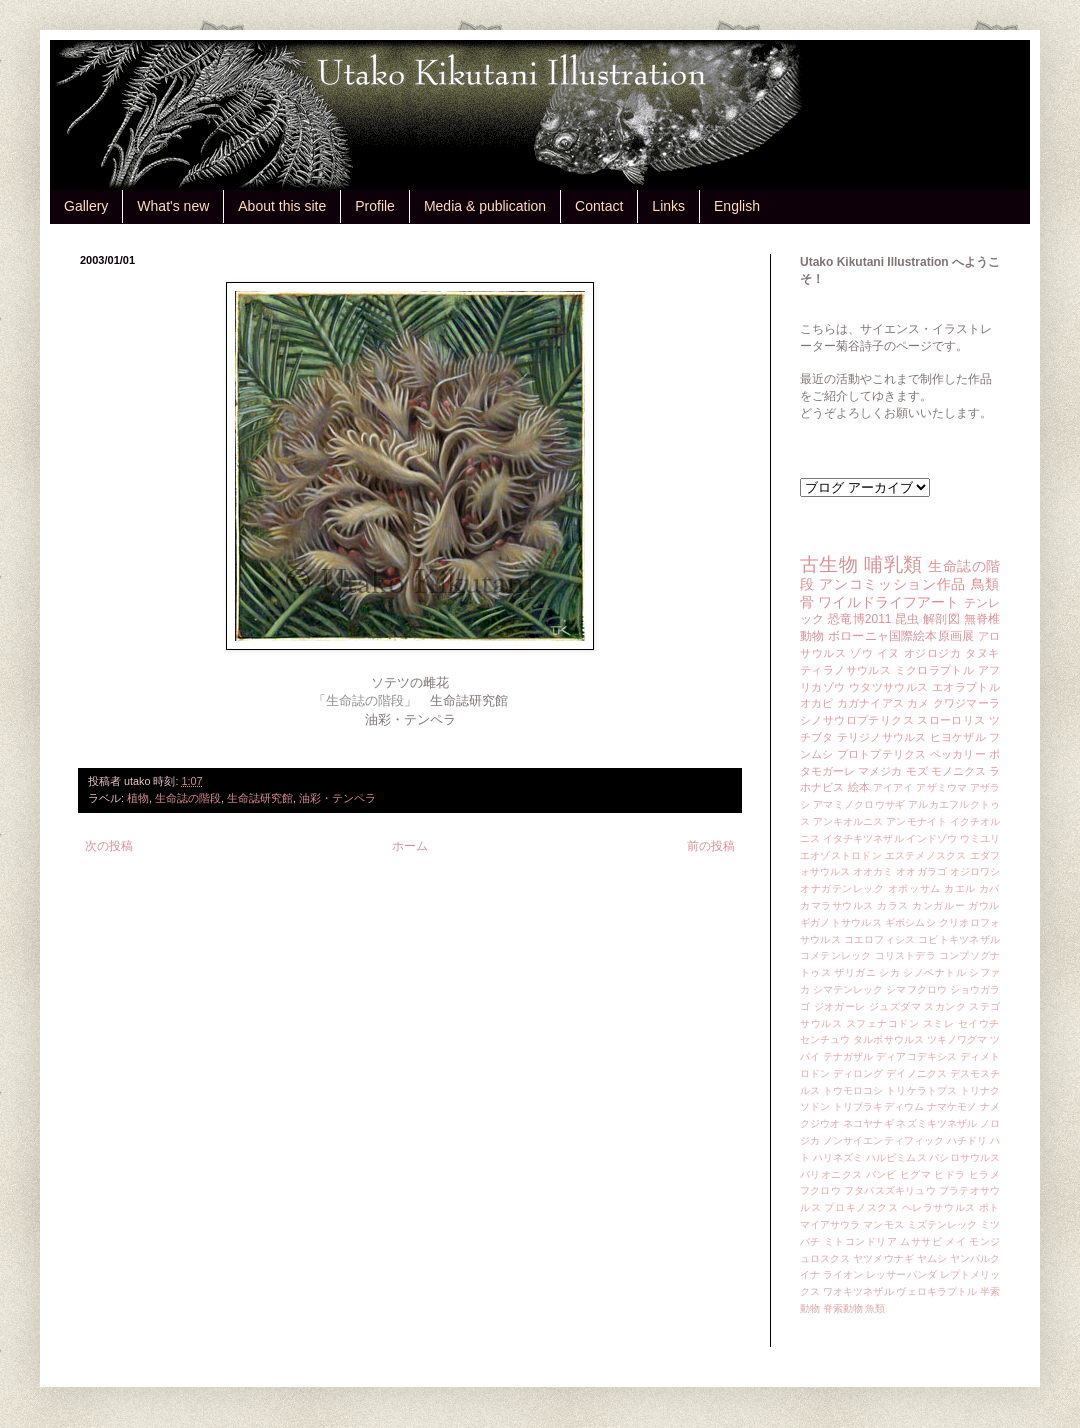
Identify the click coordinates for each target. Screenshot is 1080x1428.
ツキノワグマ (957, 1039)
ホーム (410, 846)
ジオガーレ (840, 1006)
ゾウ (861, 653)
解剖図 (941, 619)
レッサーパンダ (901, 1274)
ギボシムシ (910, 922)
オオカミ (873, 871)
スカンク (945, 1006)
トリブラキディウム (878, 1106)
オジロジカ (933, 653)
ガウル (984, 905)
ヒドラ (949, 1174)
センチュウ (825, 1039)
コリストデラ (905, 955)
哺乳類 (893, 564)
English (737, 206)
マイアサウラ (830, 1224)
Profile (375, 206)
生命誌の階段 (188, 798)
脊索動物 (843, 1308)
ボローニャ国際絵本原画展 (901, 636)
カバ (989, 888)
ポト (989, 1207)
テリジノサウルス (882, 737)
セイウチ (979, 1023)
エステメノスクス (926, 855)
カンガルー (938, 905)
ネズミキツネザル (936, 1123)
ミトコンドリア (860, 1241)
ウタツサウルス (889, 687)
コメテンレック (836, 955)
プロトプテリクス (882, 754)
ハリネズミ (838, 1157)
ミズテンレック (942, 1224)
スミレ (939, 1023)
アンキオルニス (848, 821)
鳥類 (985, 584)
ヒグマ (915, 1174)
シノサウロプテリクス (857, 720)
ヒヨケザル (958, 737)
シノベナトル (934, 972)
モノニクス (958, 771)
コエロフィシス (880, 939)
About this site (282, 206)
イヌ (888, 653)
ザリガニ (855, 972)
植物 (138, 798)
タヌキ (982, 653)
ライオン (843, 1274)
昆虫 (907, 619)
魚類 (875, 1308)
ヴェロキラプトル (936, 1291)
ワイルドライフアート (888, 602)
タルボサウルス (888, 1039)
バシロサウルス (964, 1157)
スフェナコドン (883, 1023)
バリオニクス (831, 1174)
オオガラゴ (921, 871)
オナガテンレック (842, 888)
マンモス (883, 1224)
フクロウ (820, 1190)
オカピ (817, 703)
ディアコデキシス (916, 1056)
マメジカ (880, 771)
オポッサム (914, 888)
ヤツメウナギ (883, 1258)
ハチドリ (967, 1140)
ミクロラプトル (935, 670)
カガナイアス (870, 703)
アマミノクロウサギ (859, 804)
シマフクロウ (916, 989)
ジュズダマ (895, 1006)
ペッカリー (958, 754)
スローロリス (951, 720)
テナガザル (848, 1056)
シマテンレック (848, 989)
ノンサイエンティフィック (883, 1140)
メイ (955, 1241)
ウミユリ (980, 838)
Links (668, 206)
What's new (173, 206)
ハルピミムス (896, 1157)
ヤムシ (932, 1258)
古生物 (829, 564)
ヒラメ (984, 1174)
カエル (960, 888)
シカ (889, 972)
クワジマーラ (966, 703)
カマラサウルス (837, 905)
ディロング (858, 1073)
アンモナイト (916, 821)
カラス (893, 905)
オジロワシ (975, 871)
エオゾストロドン (841, 855)
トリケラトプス (921, 1090)
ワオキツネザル (858, 1291)
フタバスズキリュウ (890, 1190)
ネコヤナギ (868, 1123)
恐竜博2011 (859, 619)
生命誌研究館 (260, 798)
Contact (599, 206)
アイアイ (893, 787)
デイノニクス (916, 1073)
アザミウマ (941, 787)
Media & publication (485, 206)
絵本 (859, 787)
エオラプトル (966, 687)
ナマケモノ (952, 1106)
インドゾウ (931, 838)
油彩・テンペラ (337, 798)
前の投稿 (711, 846)
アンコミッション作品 (892, 584)
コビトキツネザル (959, 939)
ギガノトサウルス (841, 922)
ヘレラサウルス (939, 1207)
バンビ (881, 1174)
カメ (918, 703)
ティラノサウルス (845, 670)
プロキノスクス (861, 1207)
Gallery (86, 206)
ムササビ (921, 1241)
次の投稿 (109, 846)
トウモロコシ (853, 1090)
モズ (917, 771)
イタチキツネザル (863, 838)
